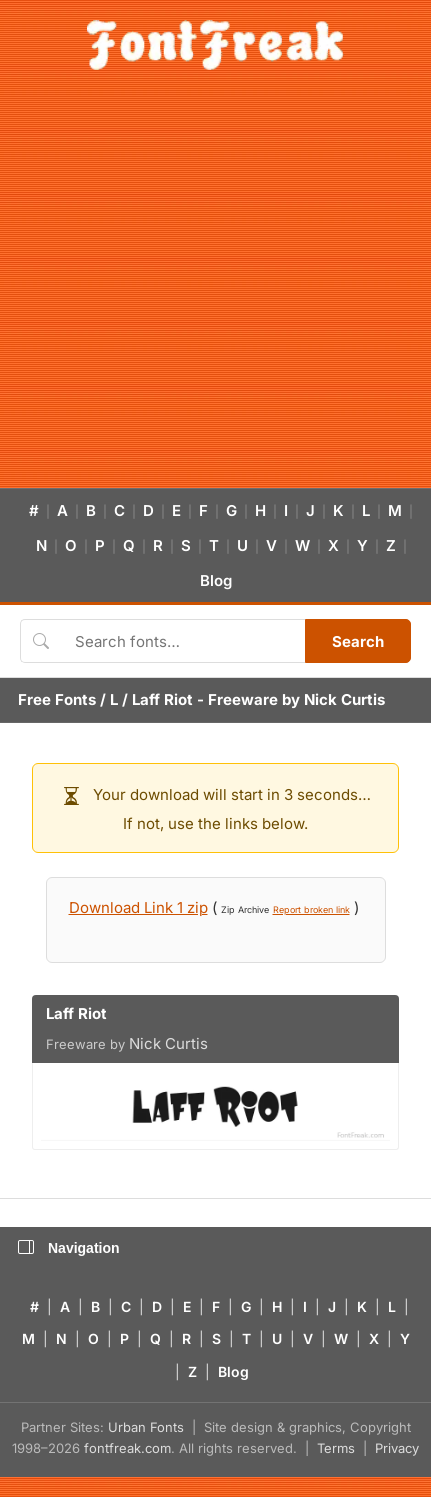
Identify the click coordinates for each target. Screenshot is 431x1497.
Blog (216, 580)
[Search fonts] (183, 641)
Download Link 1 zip (138, 907)
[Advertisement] (187, 290)
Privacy (397, 1448)
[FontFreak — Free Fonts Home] (215, 45)
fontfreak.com (127, 1448)
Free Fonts (57, 699)
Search (358, 641)
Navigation (69, 1248)
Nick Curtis (344, 699)
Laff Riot (162, 699)
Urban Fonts (146, 1427)
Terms (336, 1448)
